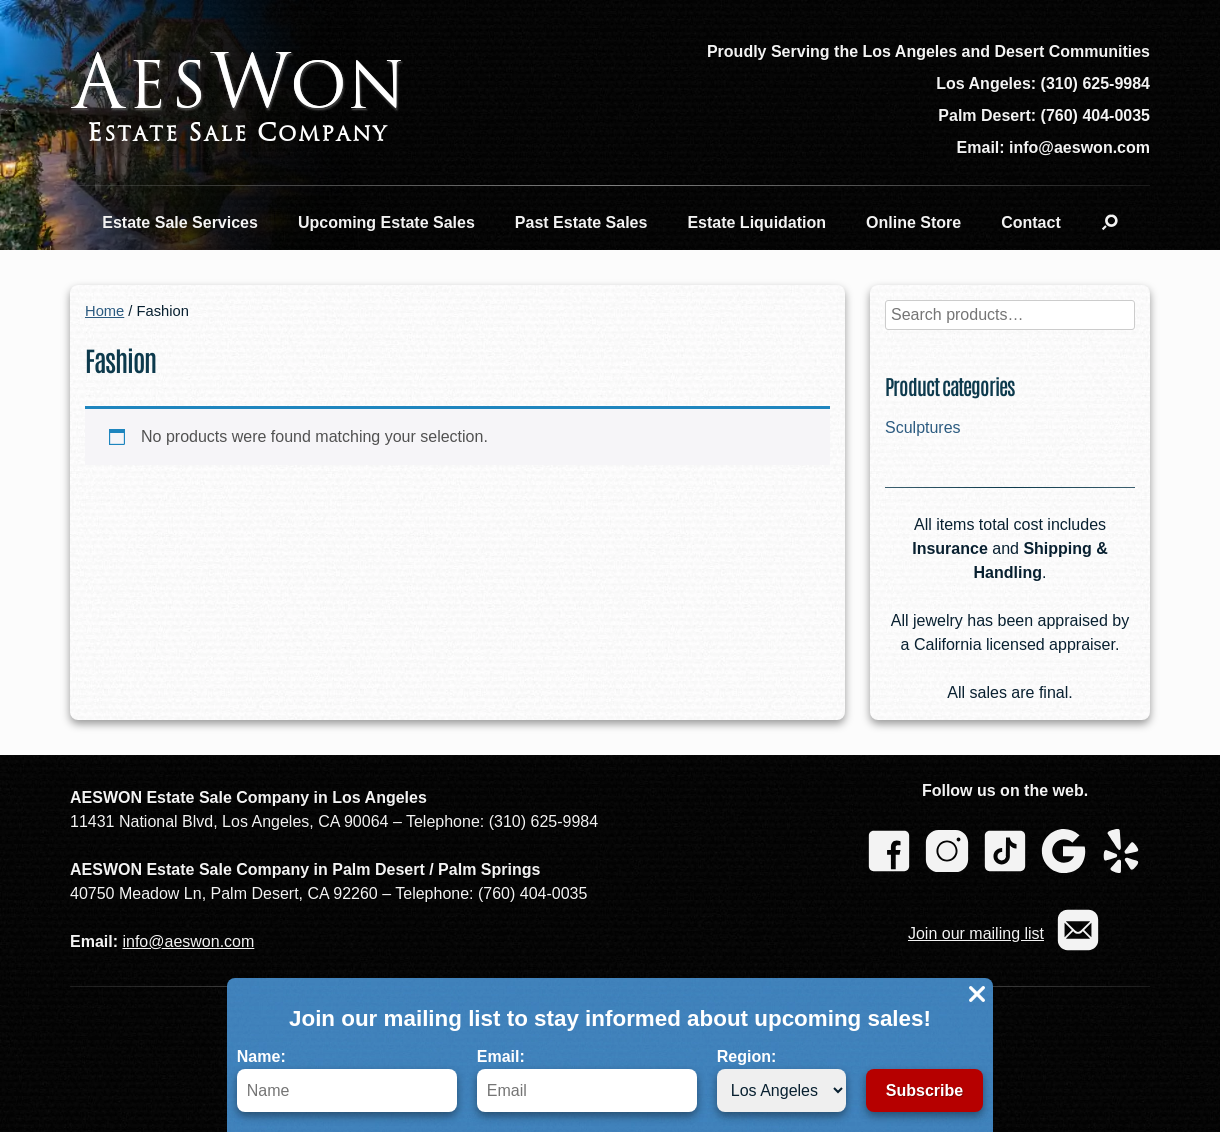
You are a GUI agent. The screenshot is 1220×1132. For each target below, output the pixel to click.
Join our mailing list (976, 933)
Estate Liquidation (756, 222)
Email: (587, 1080)
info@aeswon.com (188, 941)
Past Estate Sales (581, 222)
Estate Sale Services (180, 222)
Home (104, 311)
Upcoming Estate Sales (386, 222)
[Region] (781, 1090)
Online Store (913, 222)
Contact (1031, 222)
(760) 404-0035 (1095, 115)
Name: (347, 1080)
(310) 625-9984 (1095, 83)
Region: (781, 1080)
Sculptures (923, 427)
